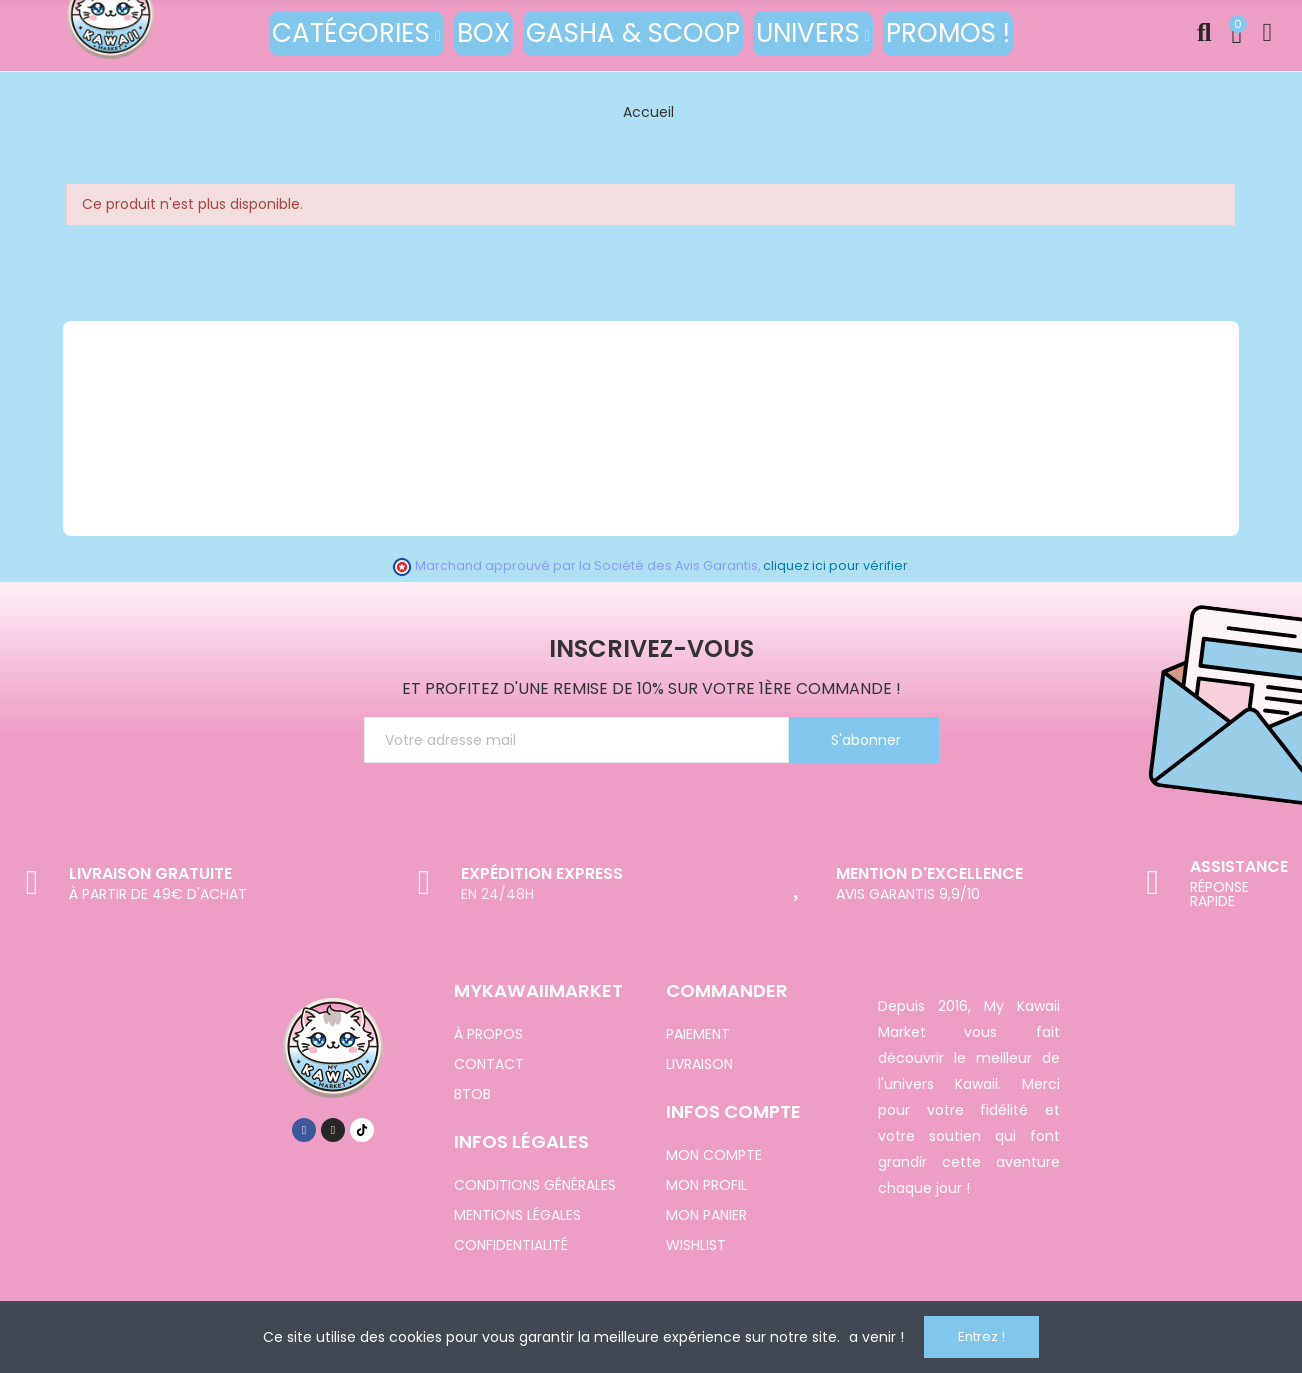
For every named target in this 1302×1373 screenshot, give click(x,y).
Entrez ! (981, 1336)
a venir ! (876, 1337)
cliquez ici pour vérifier (835, 565)
